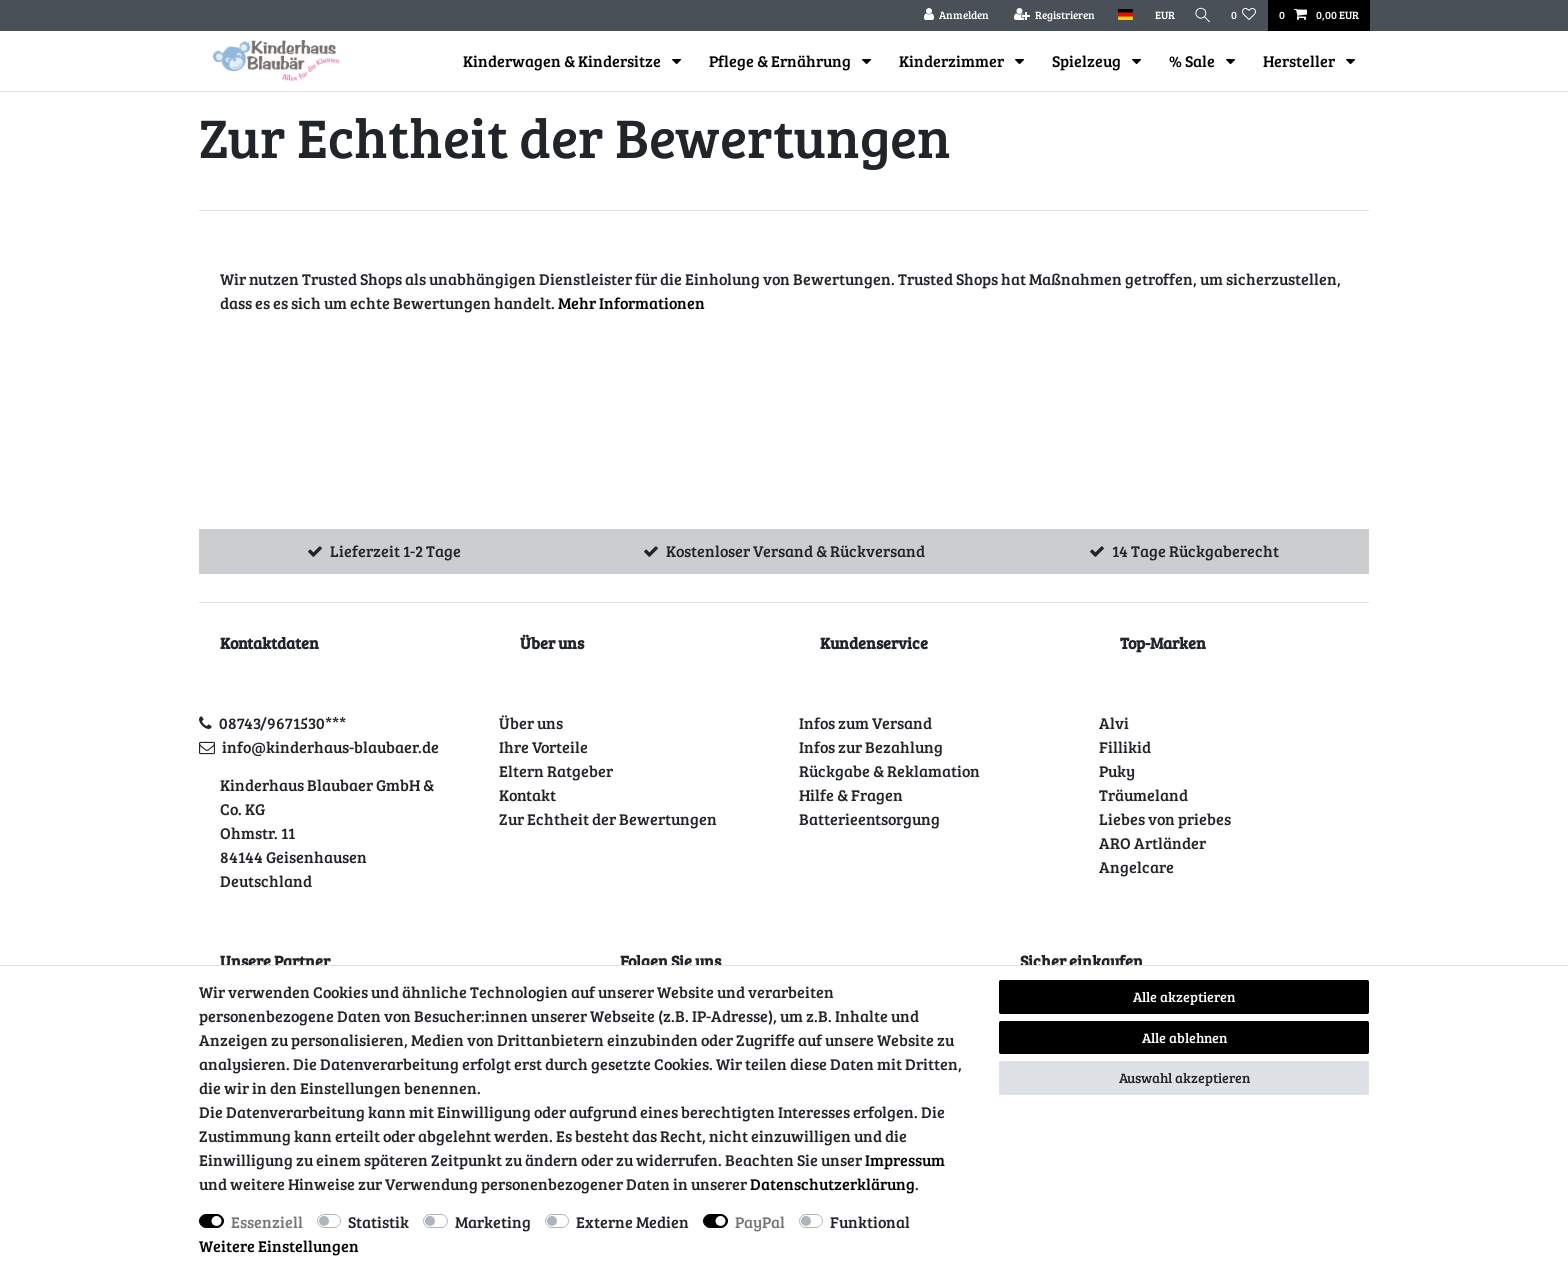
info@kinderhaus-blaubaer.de (330, 746)
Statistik (378, 1221)
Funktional (870, 1221)
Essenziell (267, 1221)
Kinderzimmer (953, 60)
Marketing (493, 1221)
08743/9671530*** (282, 722)
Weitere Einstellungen (279, 1245)
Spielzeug (1088, 60)
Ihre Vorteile (543, 746)
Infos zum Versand (865, 722)
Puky (1117, 770)
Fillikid (1125, 746)
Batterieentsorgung (869, 818)
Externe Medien (632, 1221)
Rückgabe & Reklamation (889, 770)
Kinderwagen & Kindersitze (563, 60)
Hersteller (1300, 60)
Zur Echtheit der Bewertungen (608, 818)
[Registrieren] (1048, 15)
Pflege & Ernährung (781, 60)
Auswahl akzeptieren (1184, 1077)
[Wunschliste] (1244, 15)
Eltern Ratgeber (556, 770)
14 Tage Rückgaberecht (1195, 550)
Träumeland (1143, 794)
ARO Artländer (1152, 842)
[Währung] (1158, 15)
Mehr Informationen (631, 302)
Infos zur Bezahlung (871, 746)
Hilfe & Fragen (851, 794)
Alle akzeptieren (1184, 996)
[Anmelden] (950, 15)
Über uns (531, 722)
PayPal (760, 1221)
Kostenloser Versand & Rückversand (795, 550)
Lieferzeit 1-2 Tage (395, 550)
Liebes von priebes (1165, 818)
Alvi (1114, 722)
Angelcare (1136, 866)
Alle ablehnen (1184, 1037)
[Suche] (1200, 15)
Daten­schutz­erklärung (832, 1183)
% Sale (1193, 60)
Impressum (905, 1159)
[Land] (1118, 15)
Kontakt (527, 794)
